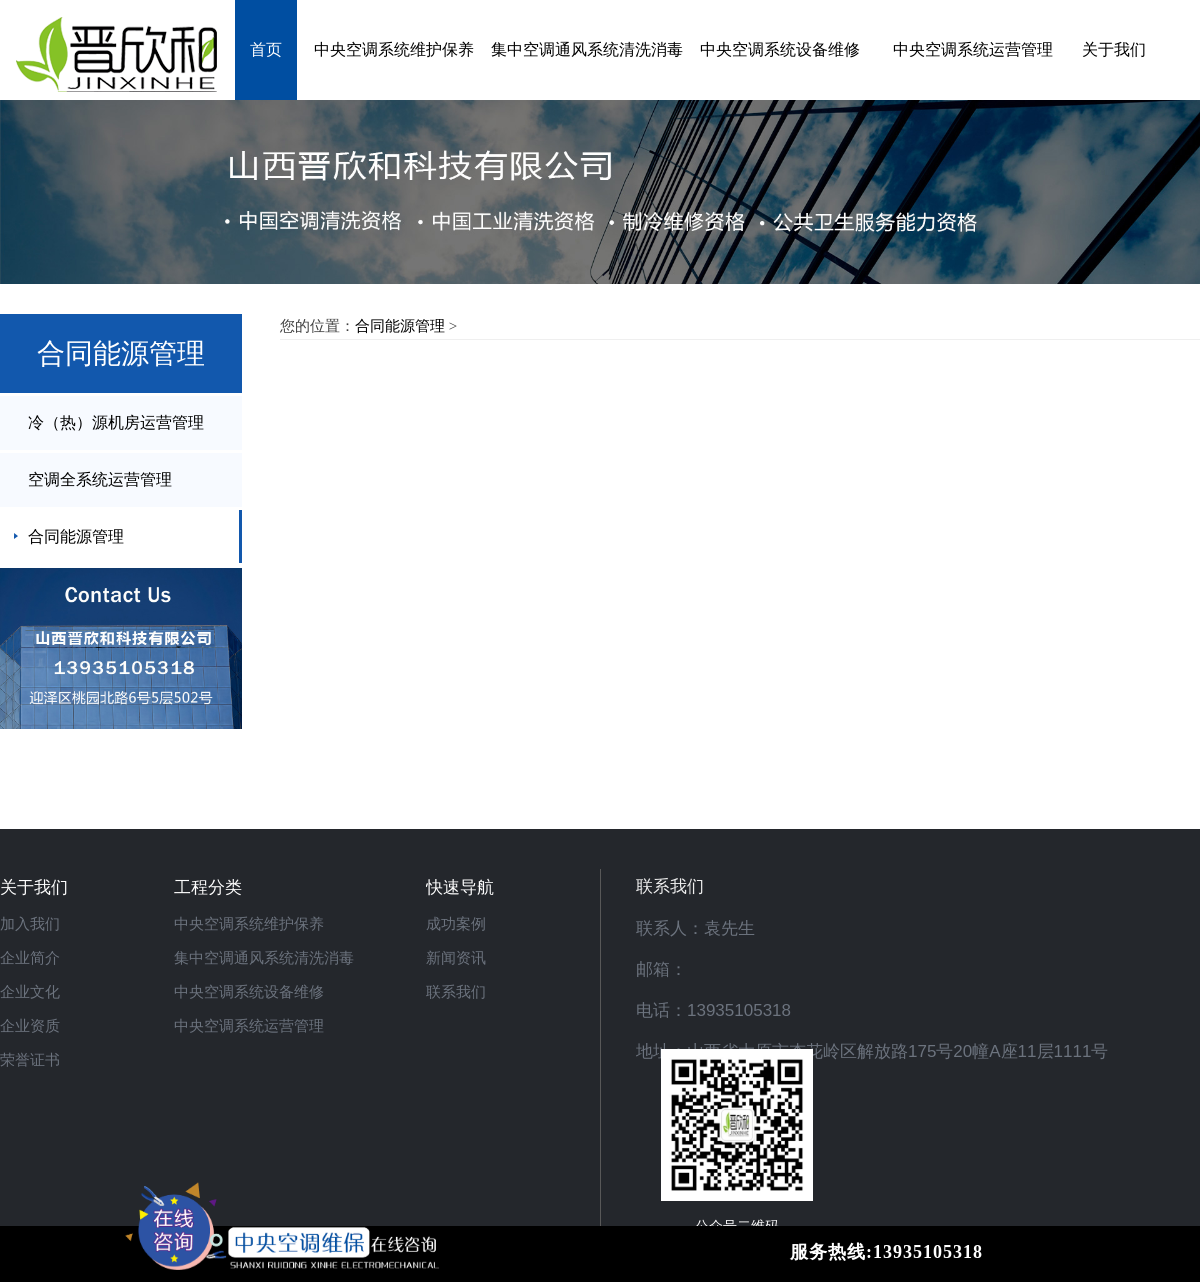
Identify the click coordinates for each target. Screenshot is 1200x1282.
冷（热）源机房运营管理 (116, 422)
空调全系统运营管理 (100, 479)
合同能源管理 (76, 536)
